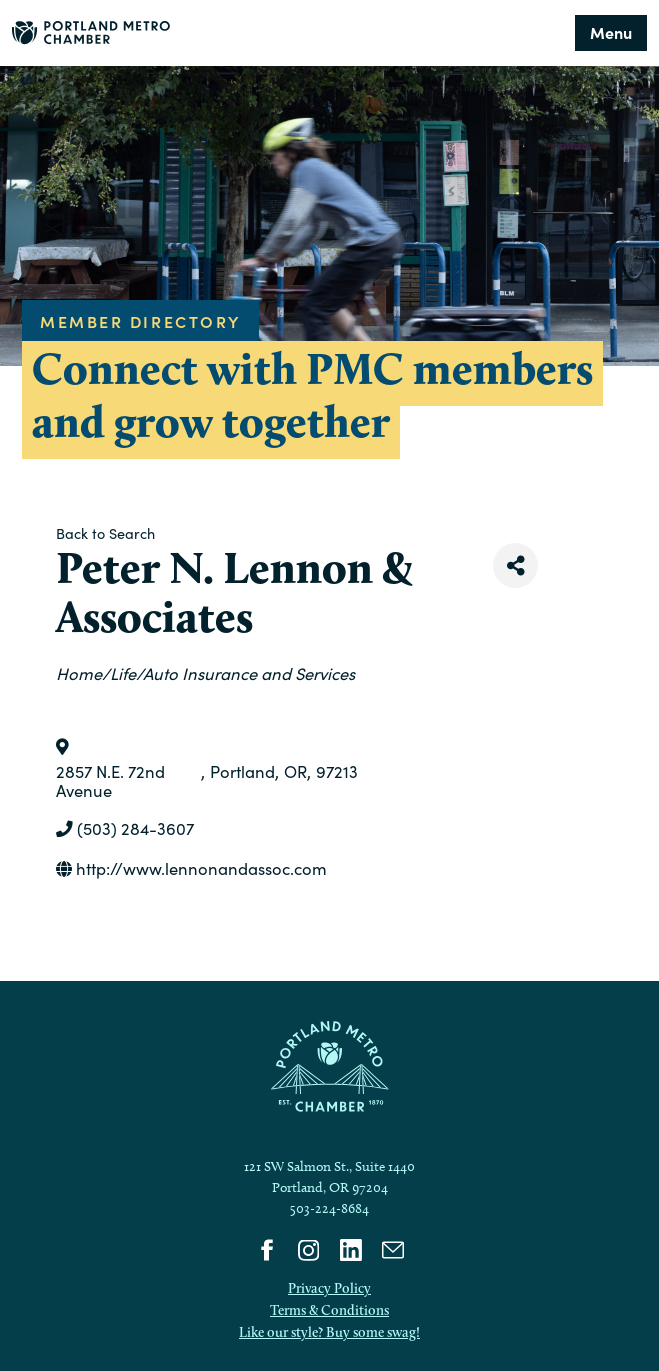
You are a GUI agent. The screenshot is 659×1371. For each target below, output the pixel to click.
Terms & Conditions (329, 1310)
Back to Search (105, 533)
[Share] (515, 565)
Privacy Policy (329, 1288)
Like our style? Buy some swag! (329, 1332)
